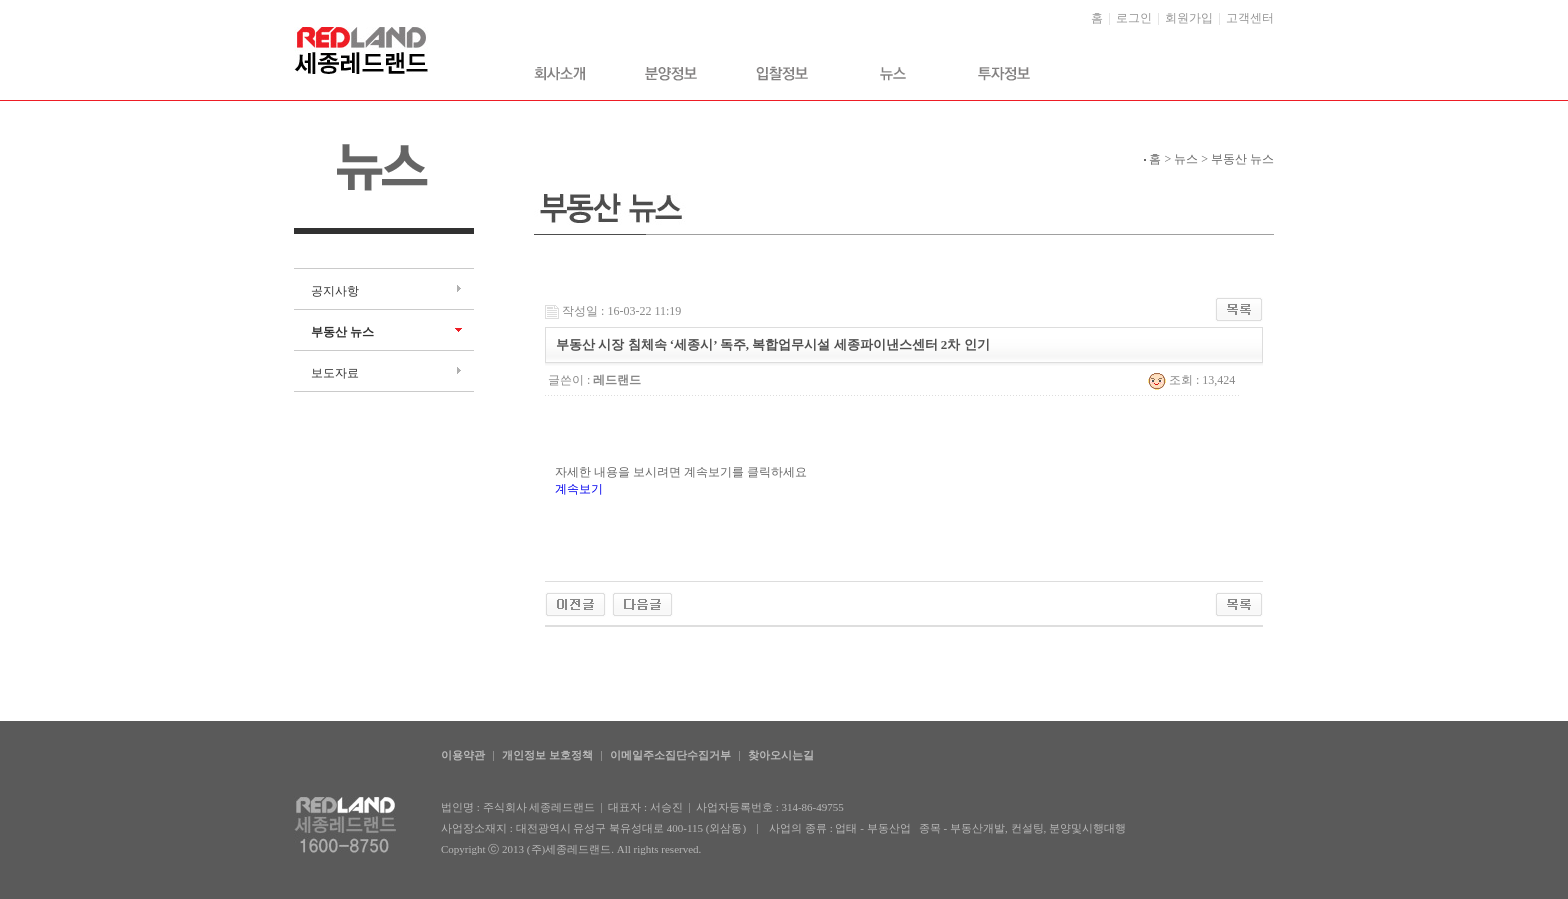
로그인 (1134, 18)
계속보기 (579, 489)
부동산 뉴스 (342, 332)
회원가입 (1189, 18)
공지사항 (335, 291)
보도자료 (335, 373)
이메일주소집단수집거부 (670, 755)
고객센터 (1250, 18)
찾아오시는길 (781, 755)
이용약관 (463, 755)
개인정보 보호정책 (547, 755)
